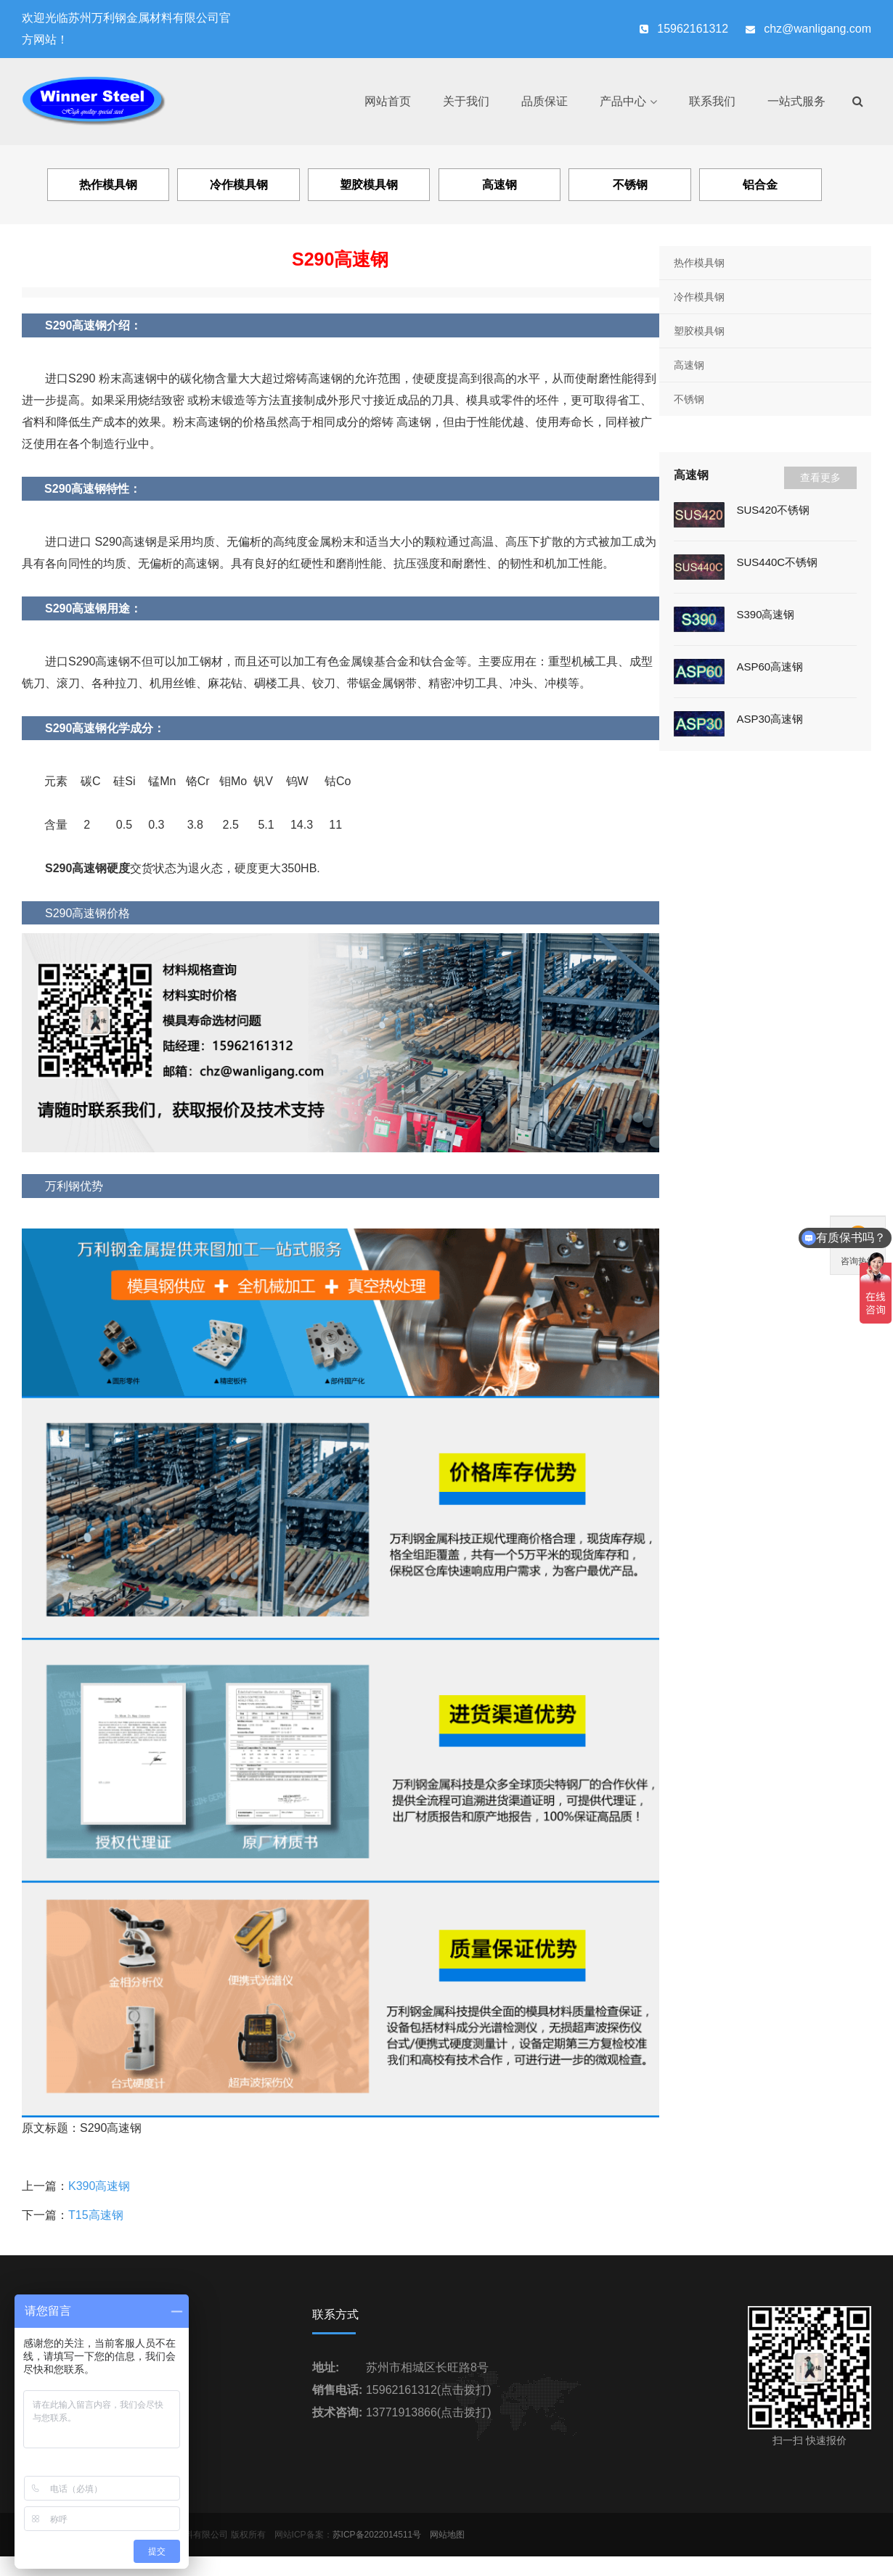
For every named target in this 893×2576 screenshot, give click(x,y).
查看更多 (820, 477)
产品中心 (623, 101)
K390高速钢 (99, 2186)
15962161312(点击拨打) (429, 2390)
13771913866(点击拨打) (429, 2412)
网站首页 (387, 101)
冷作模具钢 (699, 297)
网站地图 (447, 2535)
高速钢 (689, 365)
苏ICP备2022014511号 (377, 2535)
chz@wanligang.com (817, 28)
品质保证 (544, 101)
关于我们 (466, 101)
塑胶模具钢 (699, 331)
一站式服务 (796, 101)
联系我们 (712, 101)
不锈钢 (689, 399)
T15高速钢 (95, 2215)
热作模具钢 (699, 262)
